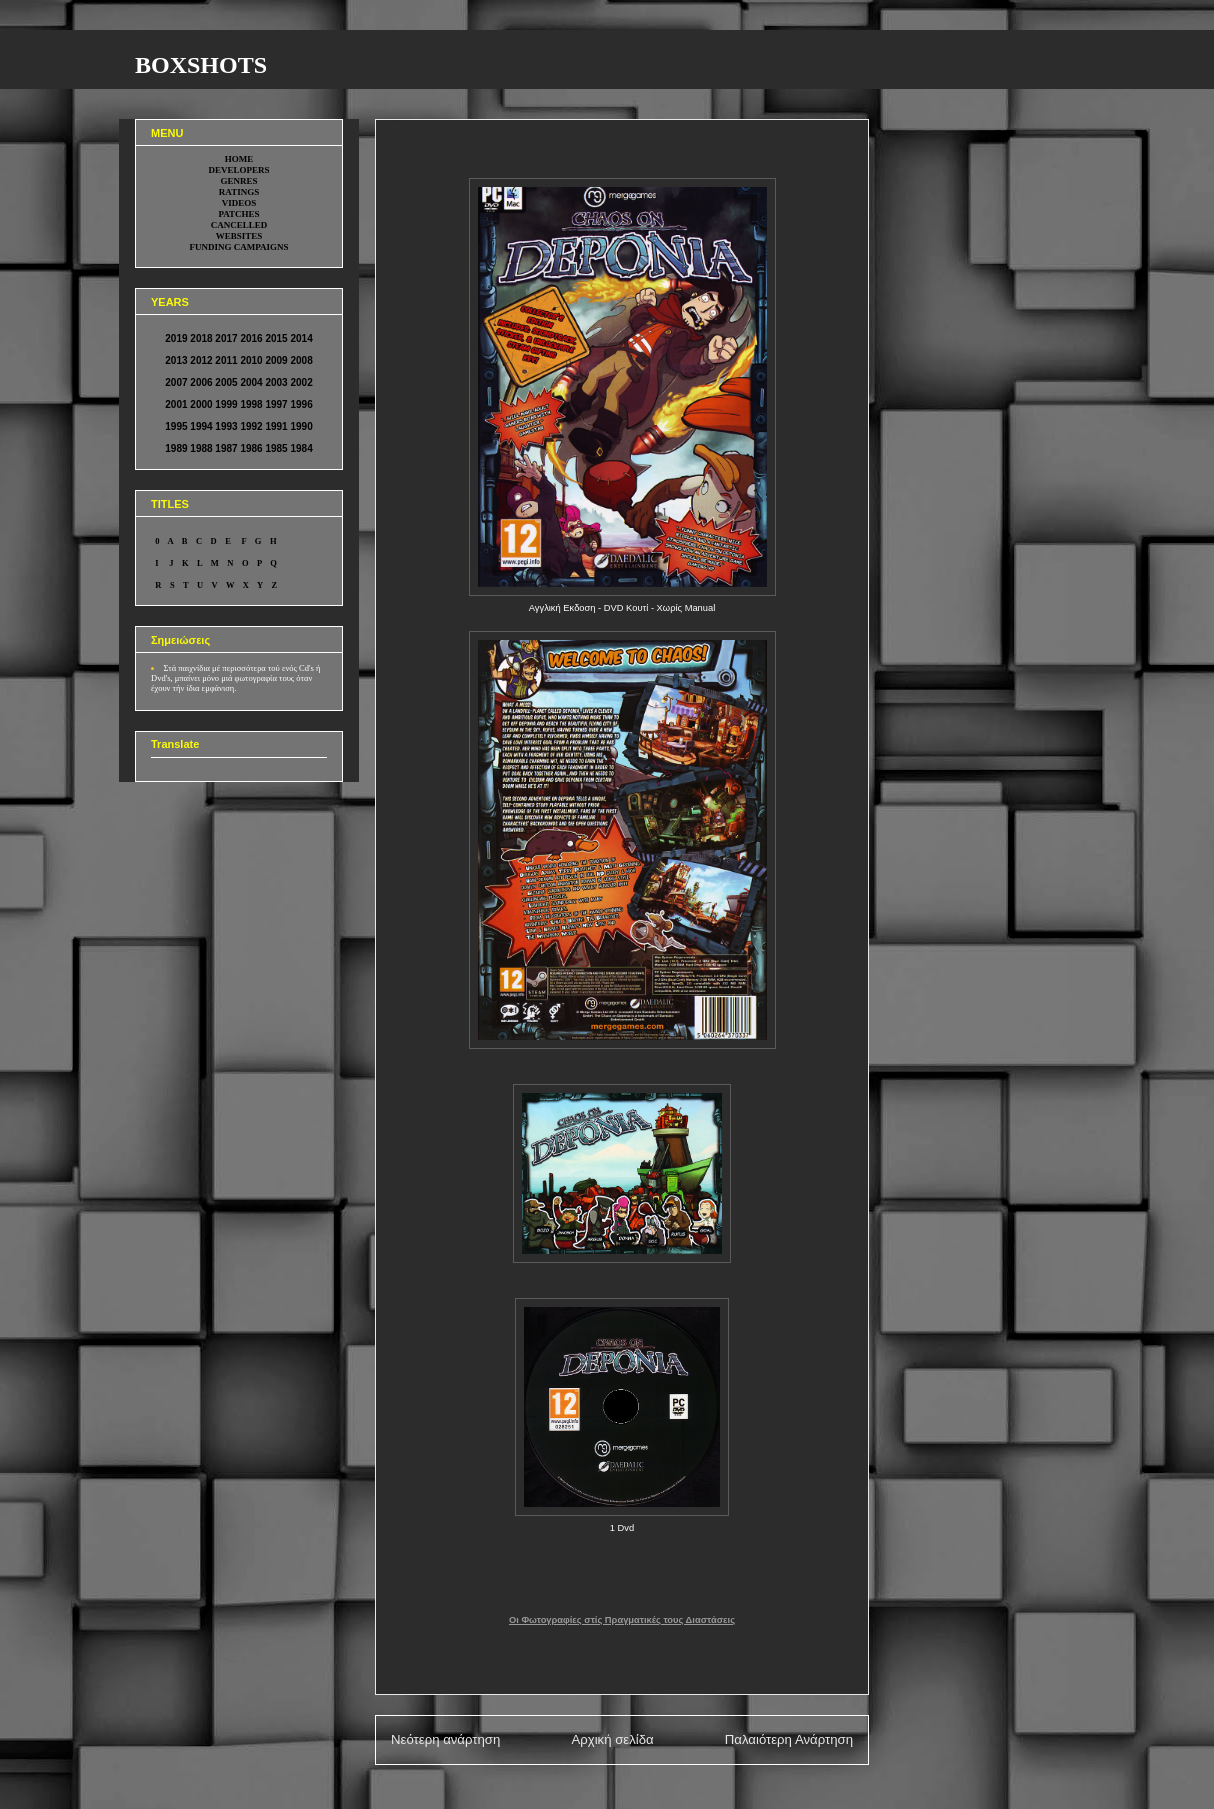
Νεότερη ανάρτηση (445, 1739)
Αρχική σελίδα (612, 1739)
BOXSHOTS (201, 65)
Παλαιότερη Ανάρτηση (789, 1739)
